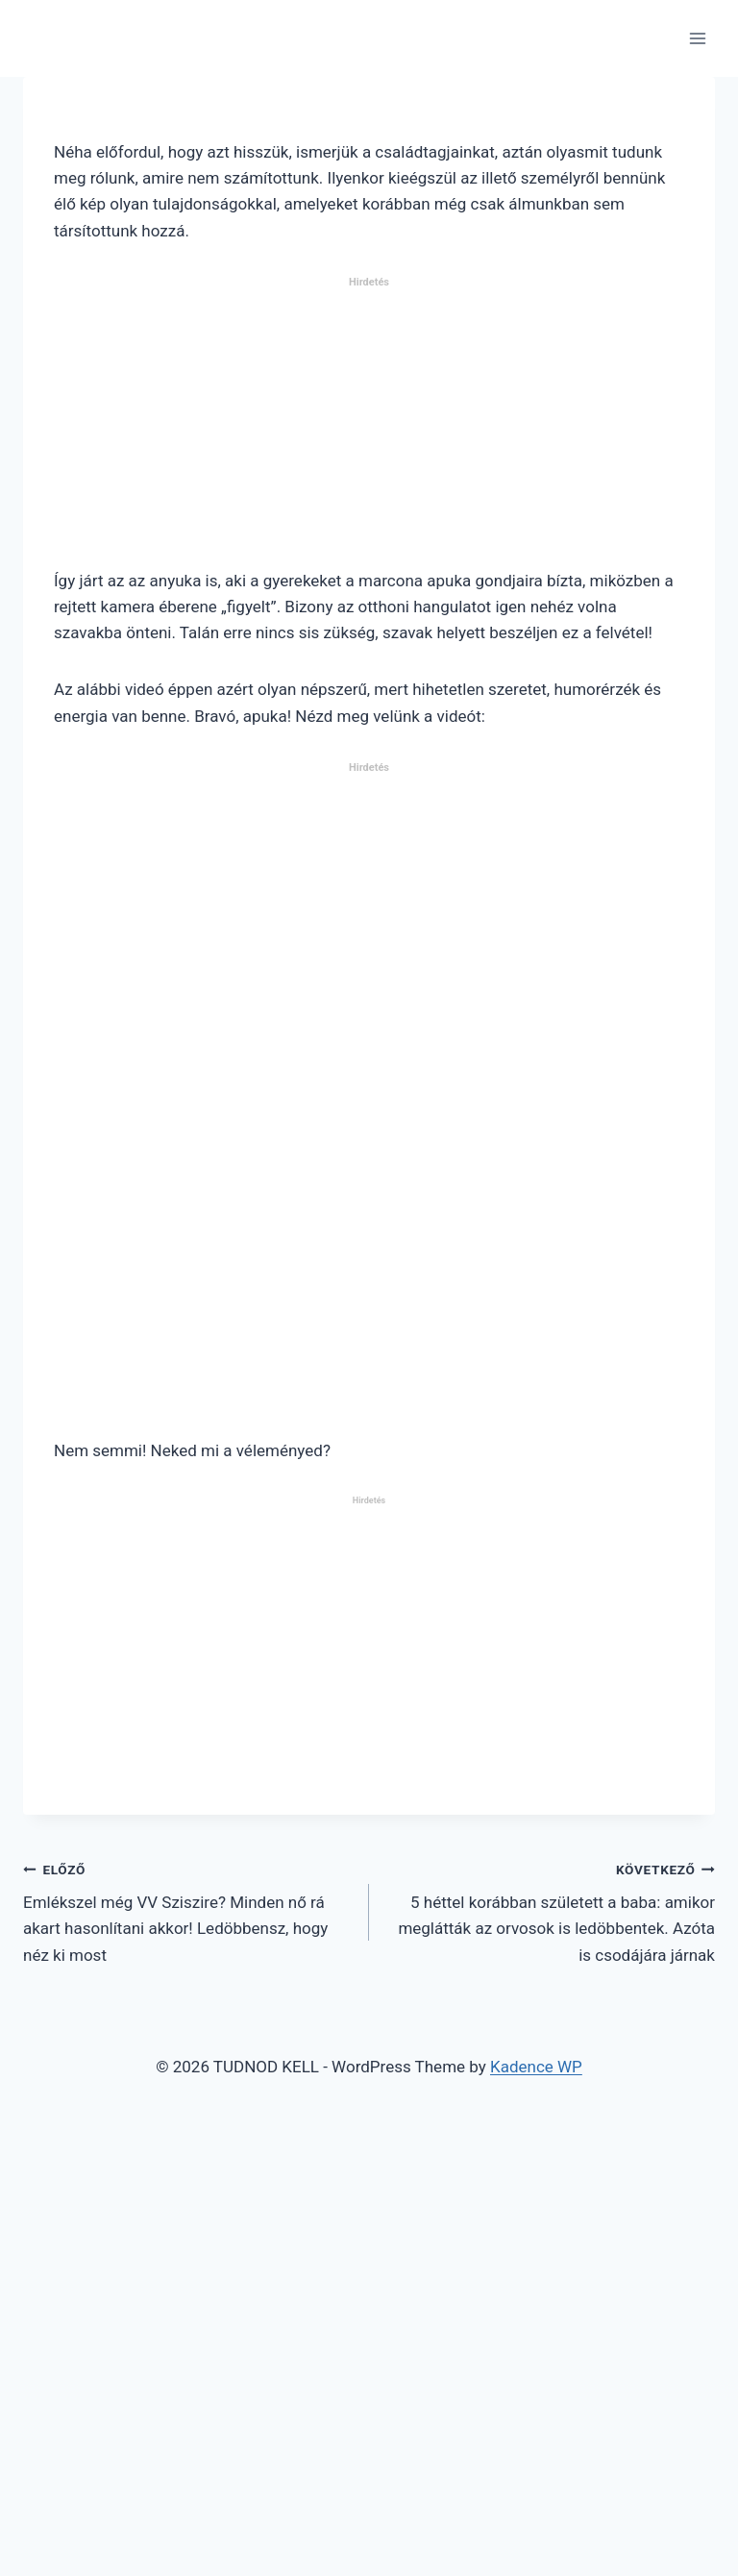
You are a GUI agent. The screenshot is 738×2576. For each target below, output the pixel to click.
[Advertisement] (369, 430)
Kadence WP (536, 2066)
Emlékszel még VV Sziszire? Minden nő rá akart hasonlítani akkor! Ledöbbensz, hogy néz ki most (188, 1910)
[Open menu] (697, 38)
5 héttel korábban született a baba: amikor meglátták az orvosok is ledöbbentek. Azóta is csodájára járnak (550, 1910)
